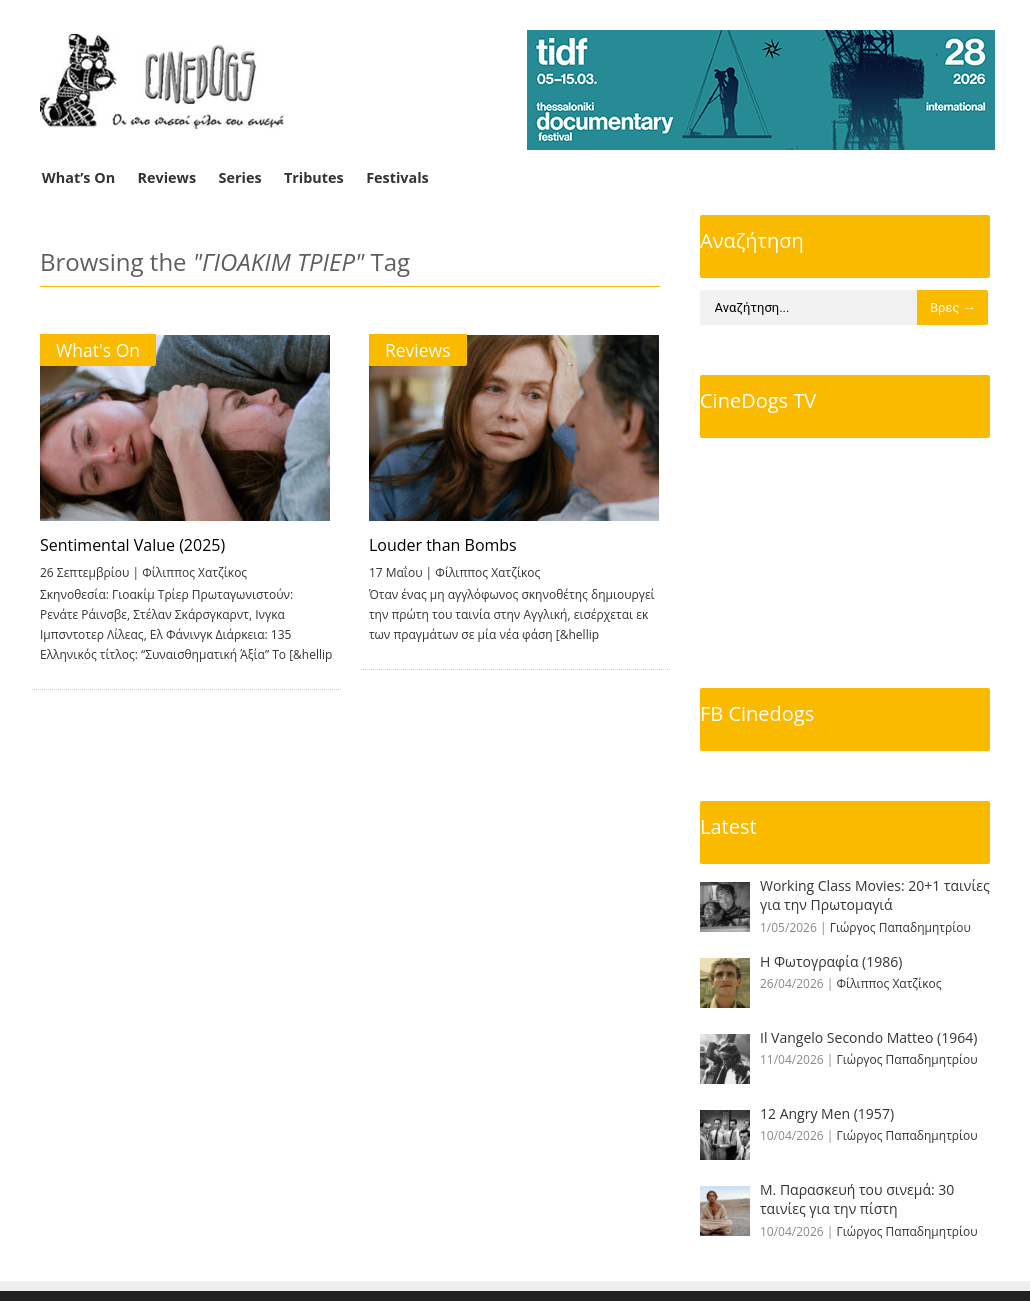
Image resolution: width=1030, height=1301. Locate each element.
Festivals (397, 177)
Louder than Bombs (440, 545)
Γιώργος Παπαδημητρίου (900, 927)
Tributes (314, 177)
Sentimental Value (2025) (132, 545)
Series (240, 177)
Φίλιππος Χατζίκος (194, 572)
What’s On (78, 177)
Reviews (167, 177)
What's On (98, 350)
